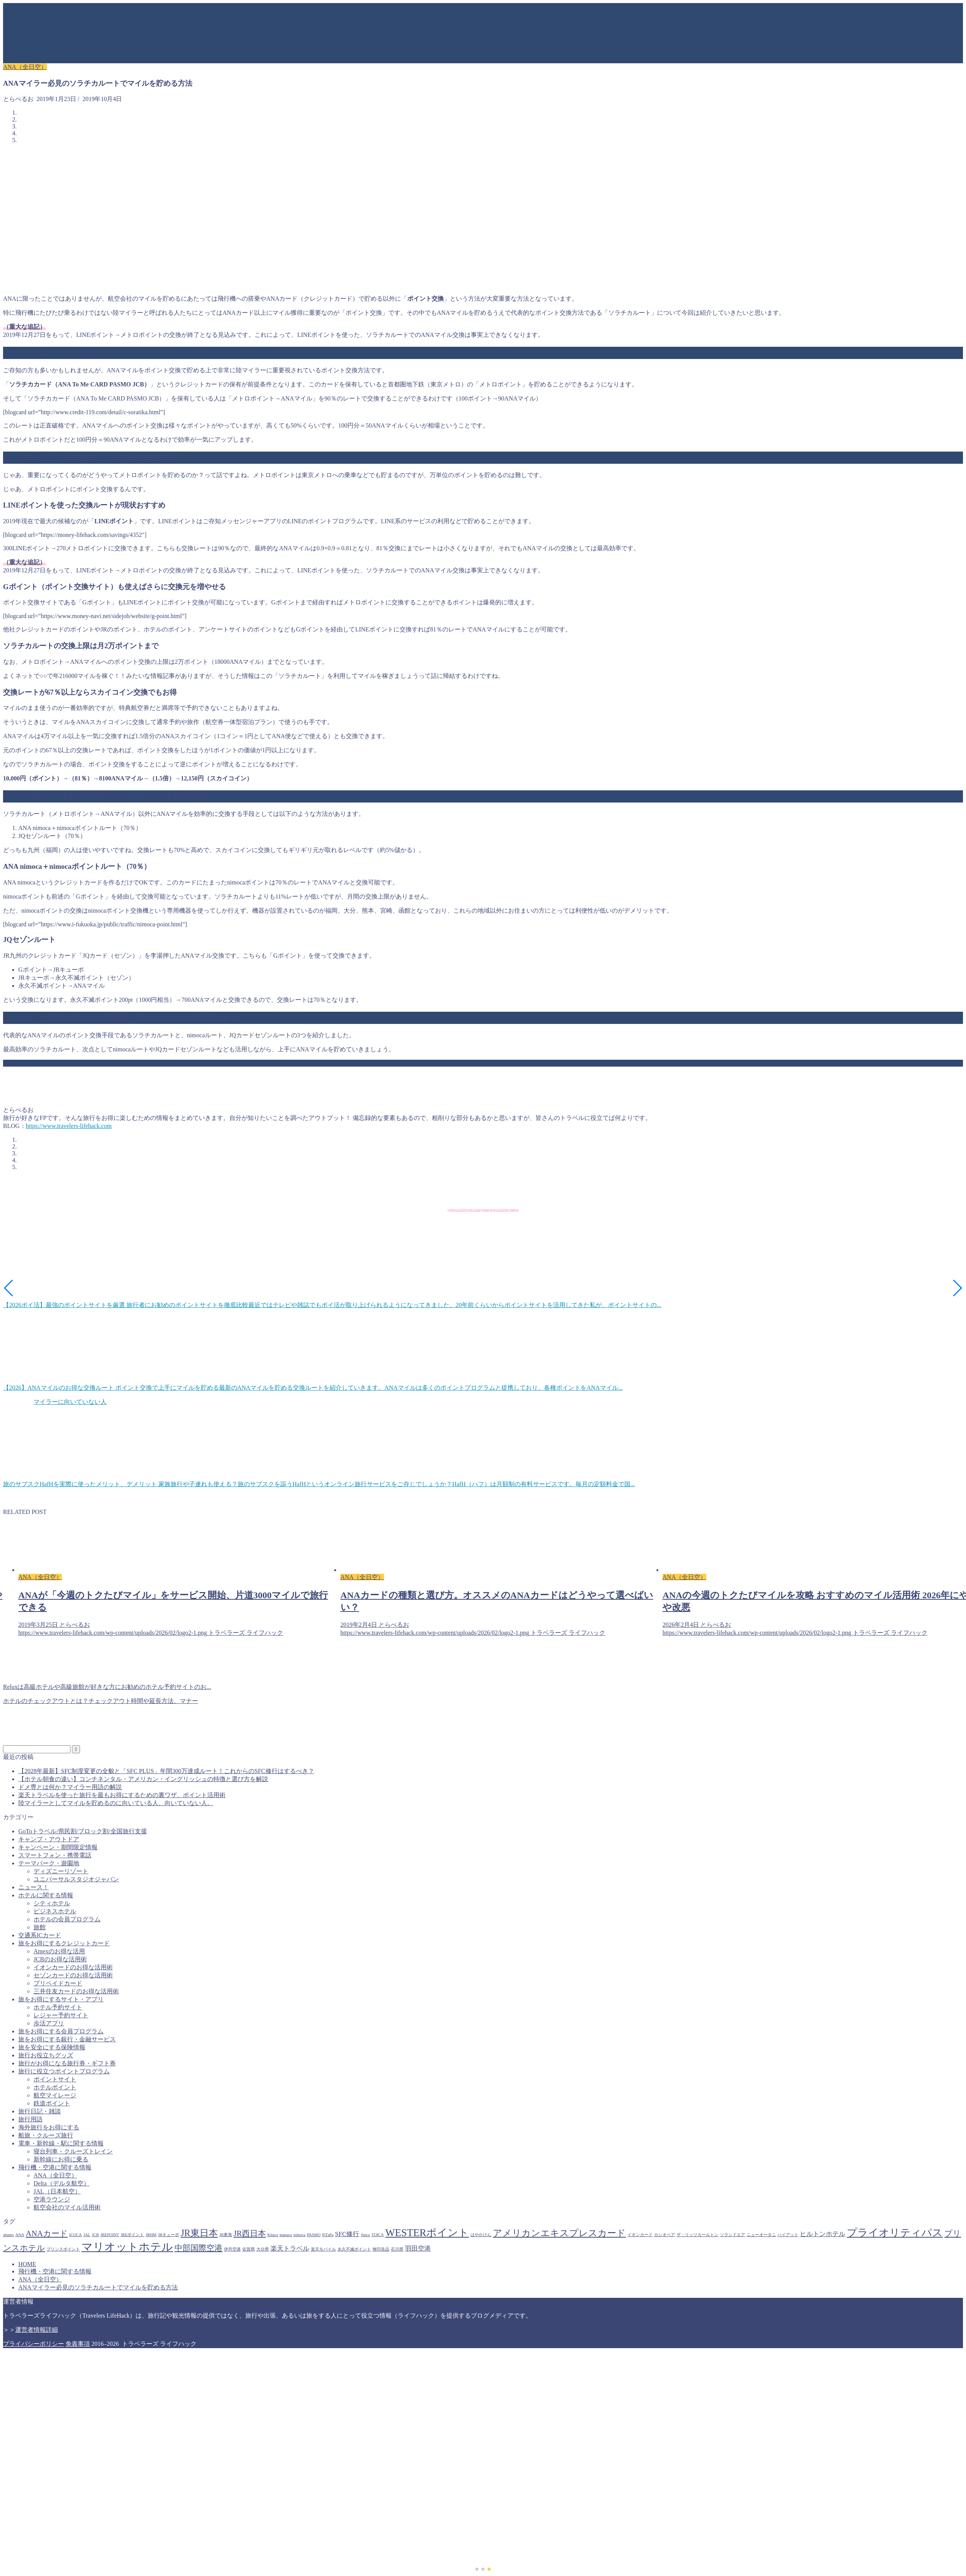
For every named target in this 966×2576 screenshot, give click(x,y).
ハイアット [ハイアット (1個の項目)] (787, 2235)
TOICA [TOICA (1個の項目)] (377, 2235)
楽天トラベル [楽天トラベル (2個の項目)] (289, 2248)
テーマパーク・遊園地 (48, 1863)
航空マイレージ (55, 2095)
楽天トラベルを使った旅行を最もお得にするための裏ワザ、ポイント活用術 (122, 1795)
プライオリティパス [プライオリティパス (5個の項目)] (895, 2232)
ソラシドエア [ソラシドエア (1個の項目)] (732, 2235)
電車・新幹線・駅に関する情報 (61, 2143)
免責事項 (78, 2344)
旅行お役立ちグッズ (45, 2055)
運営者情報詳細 (36, 2329)
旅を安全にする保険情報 (51, 2047)
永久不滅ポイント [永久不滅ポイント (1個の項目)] (354, 2249)
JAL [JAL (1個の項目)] (86, 2235)
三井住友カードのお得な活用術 (76, 1991)
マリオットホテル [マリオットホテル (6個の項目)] (127, 2247)
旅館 (40, 1927)
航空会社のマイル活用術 (67, 2207)
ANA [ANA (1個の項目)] (19, 2235)
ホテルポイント (55, 2087)
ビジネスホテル (55, 1911)
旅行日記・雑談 (39, 2111)
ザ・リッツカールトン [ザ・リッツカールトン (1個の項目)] (697, 2235)
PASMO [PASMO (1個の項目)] (314, 2235)
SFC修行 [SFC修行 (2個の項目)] (347, 2234)
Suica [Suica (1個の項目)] (365, 2235)
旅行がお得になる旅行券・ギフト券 (67, 2063)
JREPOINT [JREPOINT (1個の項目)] (110, 2235)
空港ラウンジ (52, 2199)
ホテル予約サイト (58, 2007)
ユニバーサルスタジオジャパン (76, 1879)
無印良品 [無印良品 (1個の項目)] (381, 2249)
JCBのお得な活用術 (60, 1959)
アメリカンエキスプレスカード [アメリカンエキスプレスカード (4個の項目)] (559, 2233)
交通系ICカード (39, 1935)
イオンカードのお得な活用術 (73, 1967)
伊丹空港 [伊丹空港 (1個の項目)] (232, 2249)
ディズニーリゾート (61, 1871)
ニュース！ (33, 1887)
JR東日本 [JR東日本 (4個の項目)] (199, 2233)
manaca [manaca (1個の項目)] (286, 2235)
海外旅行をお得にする (48, 2127)
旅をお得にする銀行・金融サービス (67, 2039)
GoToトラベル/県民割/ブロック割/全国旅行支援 (82, 1831)
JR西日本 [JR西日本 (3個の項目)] (250, 2233)
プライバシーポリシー (33, 2344)
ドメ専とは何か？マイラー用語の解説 (70, 1787)
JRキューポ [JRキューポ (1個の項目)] (168, 2235)
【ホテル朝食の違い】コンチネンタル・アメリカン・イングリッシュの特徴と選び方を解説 (143, 1779)
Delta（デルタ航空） (62, 2183)
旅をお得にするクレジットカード (64, 1943)
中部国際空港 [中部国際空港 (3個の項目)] (198, 2247)
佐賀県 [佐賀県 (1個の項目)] (248, 2249)
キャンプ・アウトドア (48, 1839)
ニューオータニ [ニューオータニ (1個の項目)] (761, 2235)
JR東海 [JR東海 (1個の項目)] (225, 2235)
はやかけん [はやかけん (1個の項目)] (480, 2235)
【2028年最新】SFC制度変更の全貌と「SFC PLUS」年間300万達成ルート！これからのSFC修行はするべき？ (166, 1771)
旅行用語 (30, 2119)
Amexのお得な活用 (59, 1951)
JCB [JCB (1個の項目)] (95, 2235)
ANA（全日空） (25, 67)
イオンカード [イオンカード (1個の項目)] (640, 2235)
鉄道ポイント (52, 2103)
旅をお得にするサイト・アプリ (61, 1999)
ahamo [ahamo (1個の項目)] (8, 2235)
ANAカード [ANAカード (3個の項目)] (47, 2233)
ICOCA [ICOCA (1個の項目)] (75, 2235)
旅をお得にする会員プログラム (61, 2031)
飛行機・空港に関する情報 (54, 2167)
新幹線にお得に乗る (61, 2159)
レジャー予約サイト (61, 2015)
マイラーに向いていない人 (70, 1402)
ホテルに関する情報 (45, 1895)
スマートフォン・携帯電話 (54, 1855)
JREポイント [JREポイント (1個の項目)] (132, 2235)
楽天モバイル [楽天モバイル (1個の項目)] (323, 2249)
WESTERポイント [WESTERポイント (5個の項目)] (427, 2232)
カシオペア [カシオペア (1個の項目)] (664, 2235)
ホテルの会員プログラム (67, 1919)
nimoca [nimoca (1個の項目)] (299, 2235)
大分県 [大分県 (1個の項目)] (262, 2249)
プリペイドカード (58, 1983)
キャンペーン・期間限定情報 (58, 1847)
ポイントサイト (55, 2079)
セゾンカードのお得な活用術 (73, 1975)
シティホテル (52, 1903)
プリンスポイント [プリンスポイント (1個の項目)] (63, 2249)
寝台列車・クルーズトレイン (73, 2151)
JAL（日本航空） (57, 2191)
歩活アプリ (49, 2023)
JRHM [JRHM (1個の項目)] (151, 2235)
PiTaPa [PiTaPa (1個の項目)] (327, 2235)
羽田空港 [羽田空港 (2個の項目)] (418, 2248)
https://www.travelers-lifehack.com (69, 1126)
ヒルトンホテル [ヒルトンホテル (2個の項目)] (822, 2234)
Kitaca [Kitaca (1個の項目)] (272, 2235)
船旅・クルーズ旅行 (45, 2135)
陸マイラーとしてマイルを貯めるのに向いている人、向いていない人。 (115, 1803)
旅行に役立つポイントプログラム (64, 2071)
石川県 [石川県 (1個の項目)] (397, 2249)
